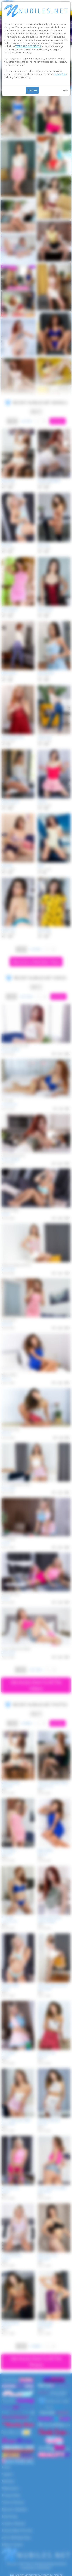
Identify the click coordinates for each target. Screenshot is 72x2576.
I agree (32, 90)
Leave (64, 90)
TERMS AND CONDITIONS (28, 46)
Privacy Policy (60, 74)
